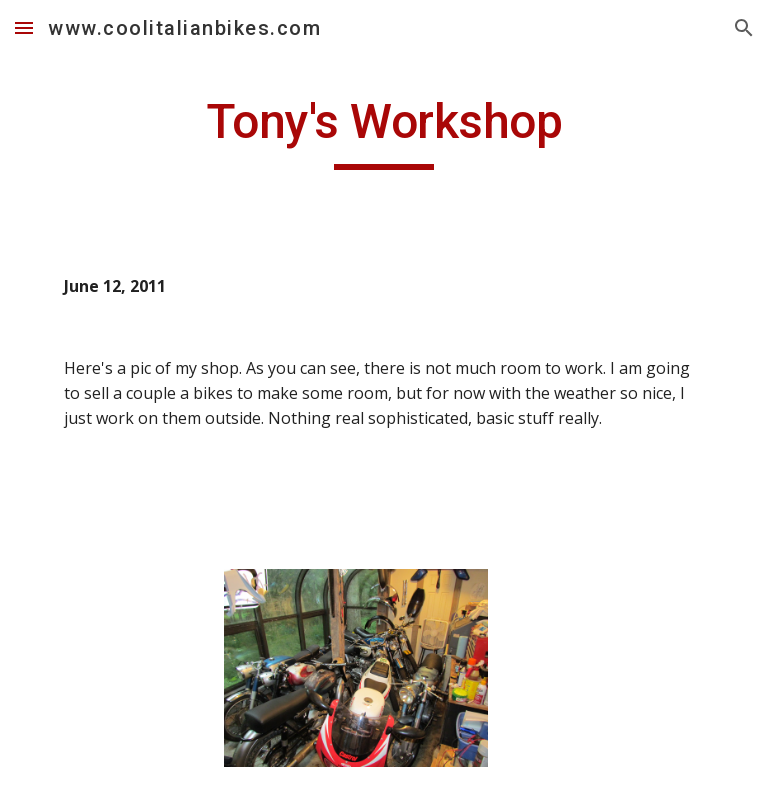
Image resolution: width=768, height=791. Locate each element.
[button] (24, 27)
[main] (383, 131)
